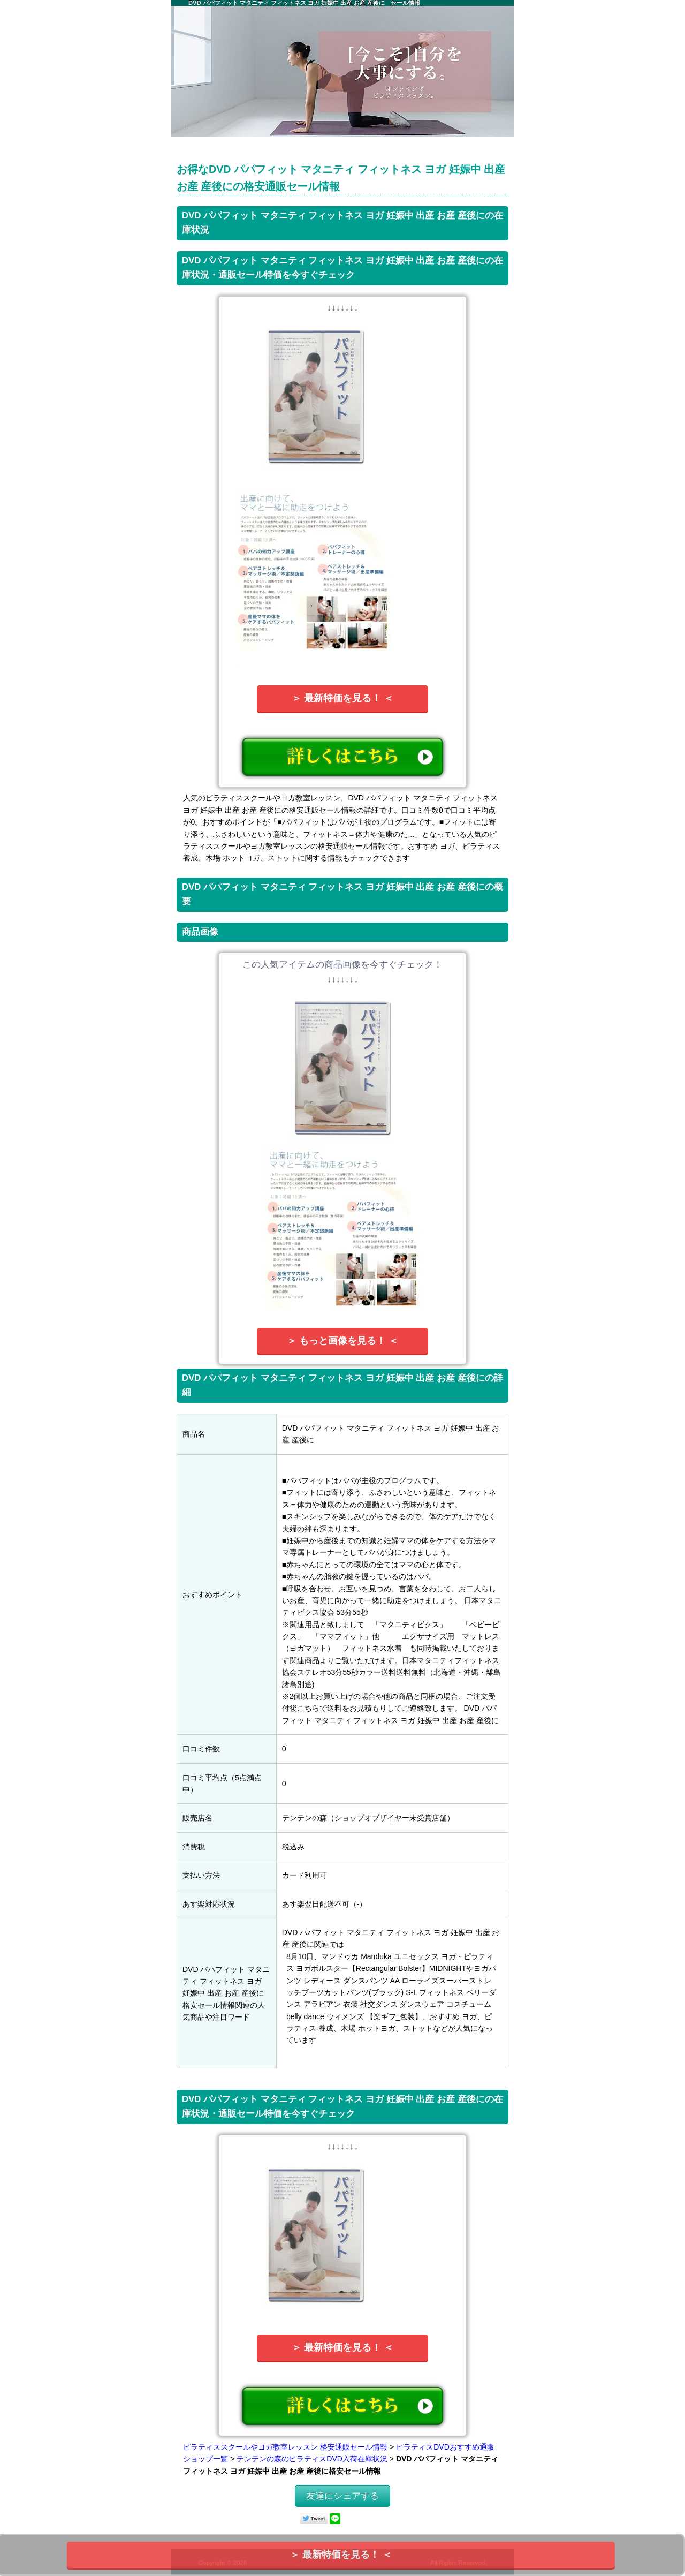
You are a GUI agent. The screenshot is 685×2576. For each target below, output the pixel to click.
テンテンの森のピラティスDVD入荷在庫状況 (312, 2458)
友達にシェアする (342, 2496)
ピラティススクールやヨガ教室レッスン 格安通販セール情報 (285, 2447)
